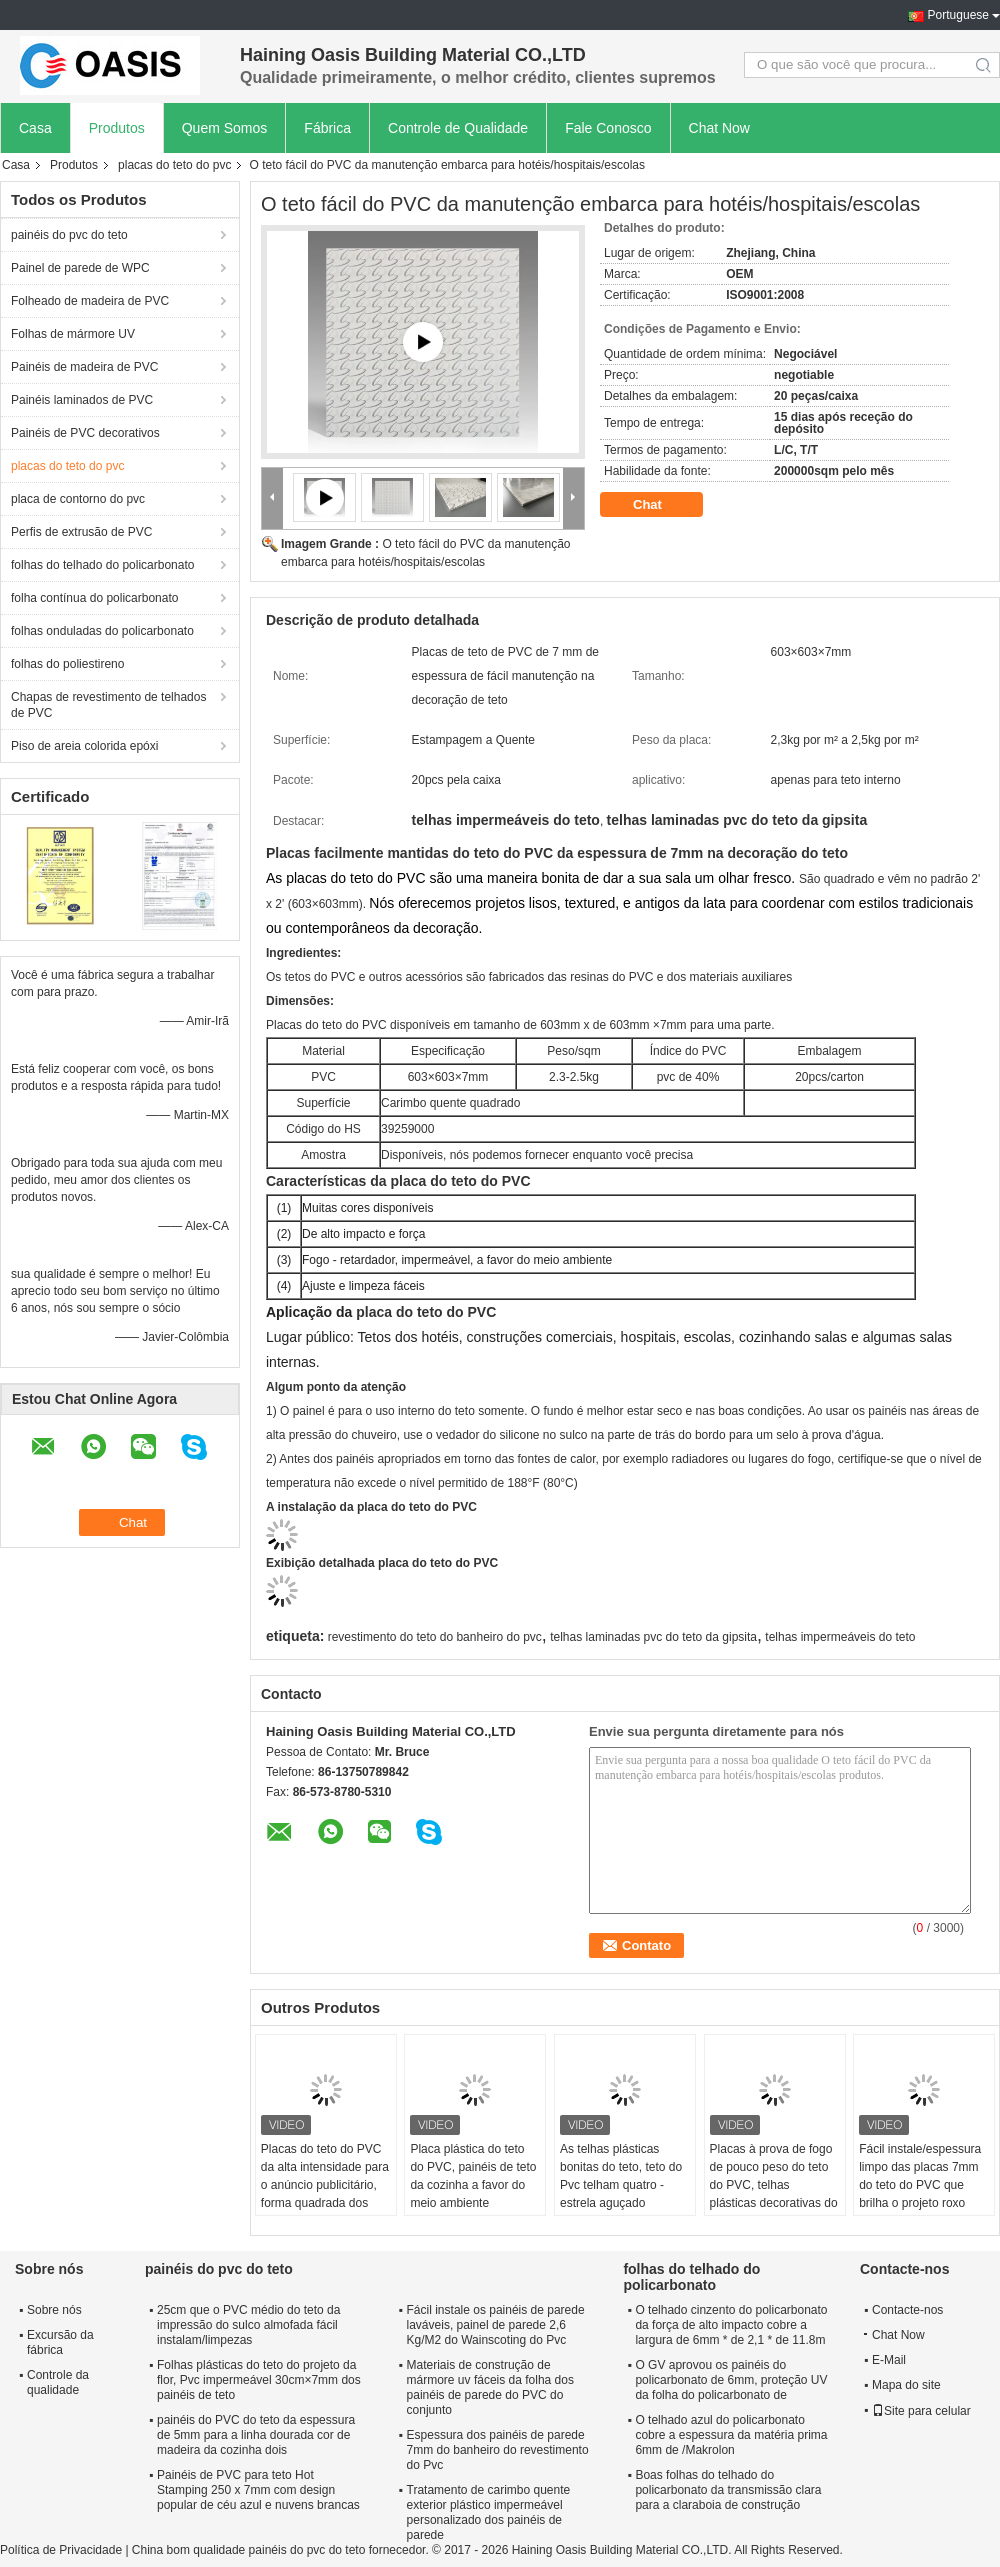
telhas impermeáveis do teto (840, 1637)
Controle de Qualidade (458, 128)
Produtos (117, 128)
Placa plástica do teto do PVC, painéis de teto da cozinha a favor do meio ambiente (473, 2176)
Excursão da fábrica (60, 2342)
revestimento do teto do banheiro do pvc (435, 1637)
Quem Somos (225, 128)
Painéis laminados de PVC (82, 400)
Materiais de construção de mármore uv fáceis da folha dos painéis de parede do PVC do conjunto (490, 2387)
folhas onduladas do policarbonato (102, 631)
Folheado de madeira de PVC (90, 301)
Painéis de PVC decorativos (85, 433)
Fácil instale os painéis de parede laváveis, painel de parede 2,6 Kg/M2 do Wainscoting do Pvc (496, 2325)
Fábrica (327, 128)
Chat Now (719, 128)
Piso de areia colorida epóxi (84, 746)
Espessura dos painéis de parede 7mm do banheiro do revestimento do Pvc (498, 2450)
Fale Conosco (608, 128)
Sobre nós (54, 2310)
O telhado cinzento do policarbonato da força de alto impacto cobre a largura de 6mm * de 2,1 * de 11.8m (731, 2325)
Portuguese (958, 15)
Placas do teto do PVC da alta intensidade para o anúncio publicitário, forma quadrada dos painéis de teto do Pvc (325, 2185)
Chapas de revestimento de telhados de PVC (108, 705)
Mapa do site (906, 2385)
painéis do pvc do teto (69, 235)
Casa (35, 128)
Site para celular (921, 2411)
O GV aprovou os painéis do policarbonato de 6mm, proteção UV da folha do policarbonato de (731, 2380)
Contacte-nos (907, 2310)
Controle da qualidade (58, 2382)
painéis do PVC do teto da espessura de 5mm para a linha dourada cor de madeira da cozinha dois (256, 2435)
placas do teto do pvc (174, 165)
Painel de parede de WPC (80, 268)
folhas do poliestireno (67, 664)
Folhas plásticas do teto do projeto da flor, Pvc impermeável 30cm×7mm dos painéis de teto (259, 2380)
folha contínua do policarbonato (94, 598)
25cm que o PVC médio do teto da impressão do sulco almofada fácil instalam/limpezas (248, 2325)
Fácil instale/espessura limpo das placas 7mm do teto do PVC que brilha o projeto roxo (920, 2176)
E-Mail (889, 2360)
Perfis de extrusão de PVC (81, 532)
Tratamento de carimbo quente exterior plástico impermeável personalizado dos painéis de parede (489, 2512)
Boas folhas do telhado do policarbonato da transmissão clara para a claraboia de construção (728, 2490)
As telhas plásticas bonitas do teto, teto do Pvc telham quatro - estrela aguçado (621, 2176)
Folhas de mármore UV (73, 334)
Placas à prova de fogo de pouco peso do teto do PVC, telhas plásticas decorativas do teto (774, 2185)
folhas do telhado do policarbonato (102, 565)
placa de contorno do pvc (78, 499)
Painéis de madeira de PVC (84, 367)
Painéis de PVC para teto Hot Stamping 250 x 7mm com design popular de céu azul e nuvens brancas (258, 2490)
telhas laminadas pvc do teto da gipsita (653, 1637)
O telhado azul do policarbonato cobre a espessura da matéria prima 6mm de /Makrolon (731, 2435)
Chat (661, 505)
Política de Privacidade (61, 2550)
